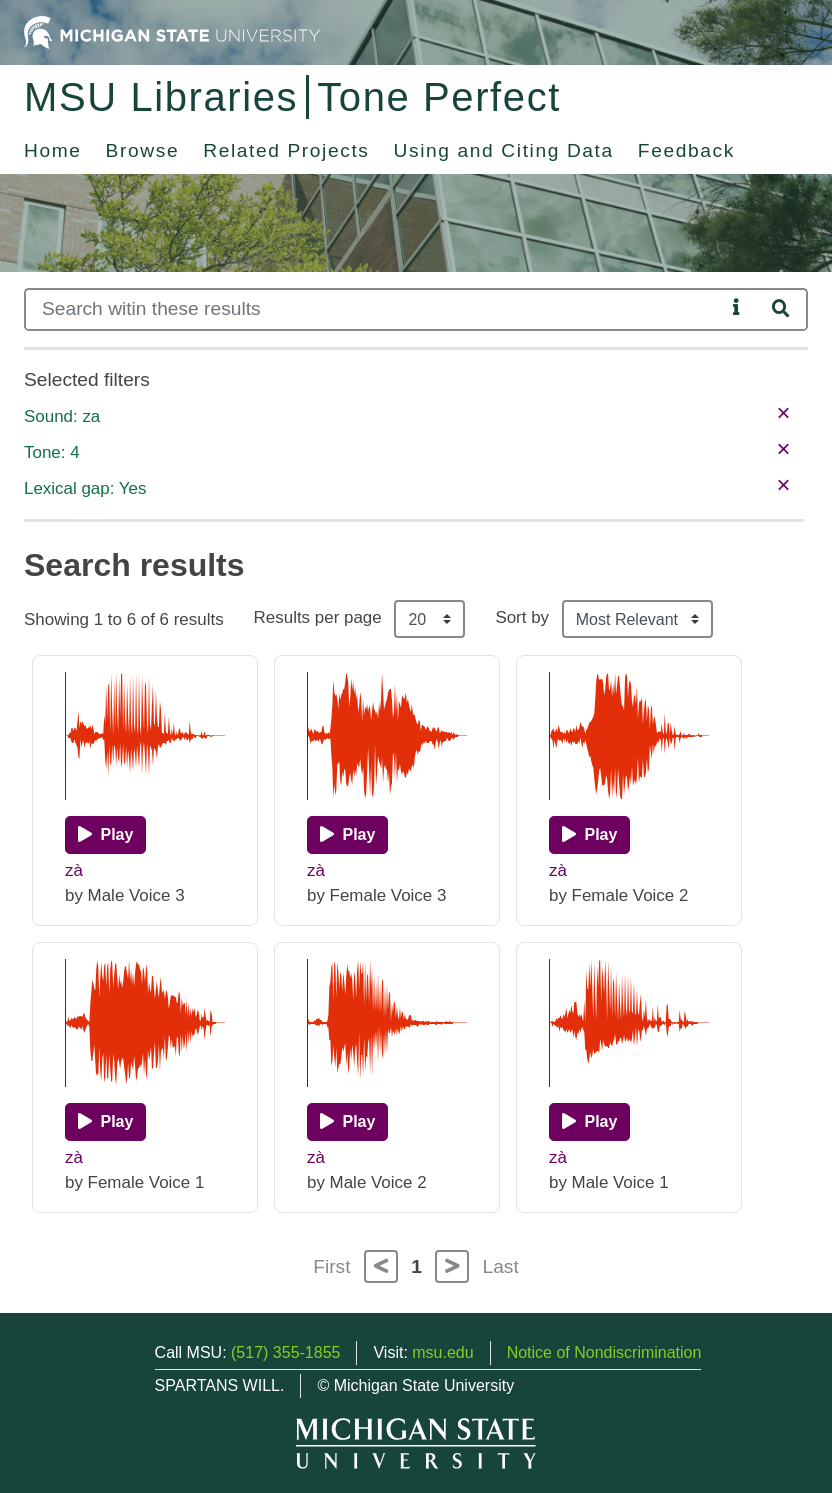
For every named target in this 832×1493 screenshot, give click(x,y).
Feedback (686, 150)
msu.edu (442, 1352)
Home (53, 150)
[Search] (374, 309)
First (331, 1266)
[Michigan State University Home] (172, 31)
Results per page (318, 617)
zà (74, 870)
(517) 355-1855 (285, 1352)
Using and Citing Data (504, 150)
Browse (143, 150)
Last (501, 1266)
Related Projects (286, 150)
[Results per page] (429, 619)
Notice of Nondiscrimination (604, 1352)
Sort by (522, 617)
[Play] (105, 835)
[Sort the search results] (637, 619)
